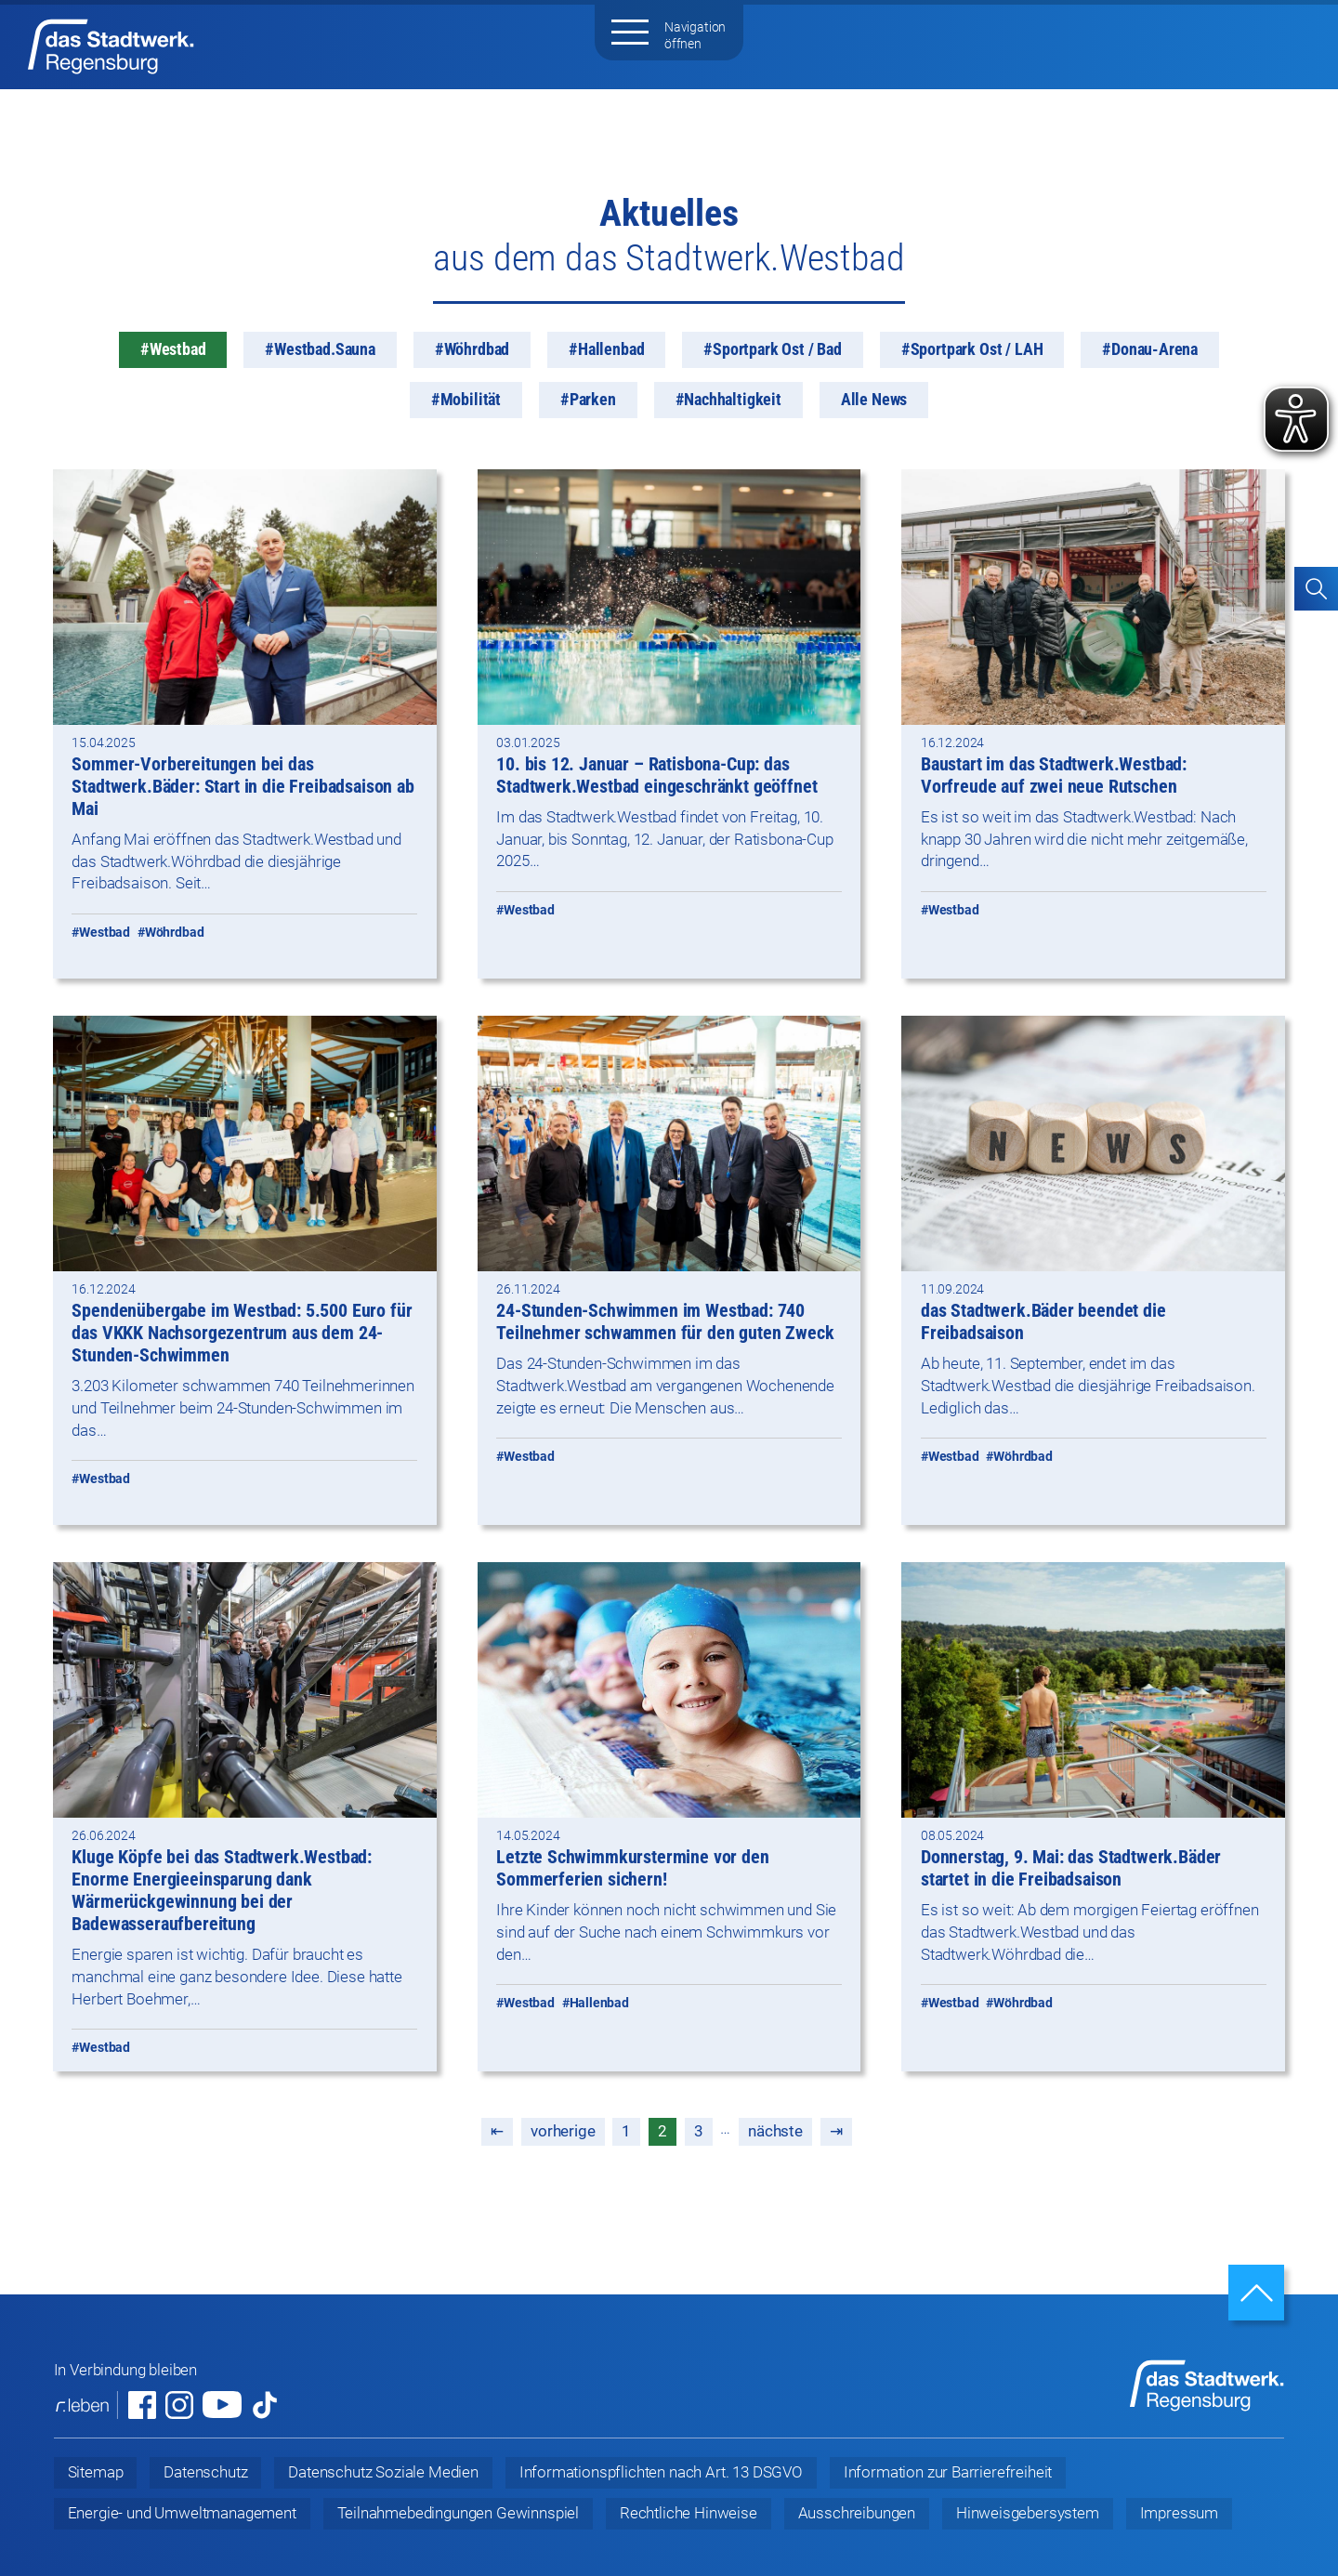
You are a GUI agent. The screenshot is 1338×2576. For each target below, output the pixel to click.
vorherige (563, 2131)
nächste (775, 2131)
